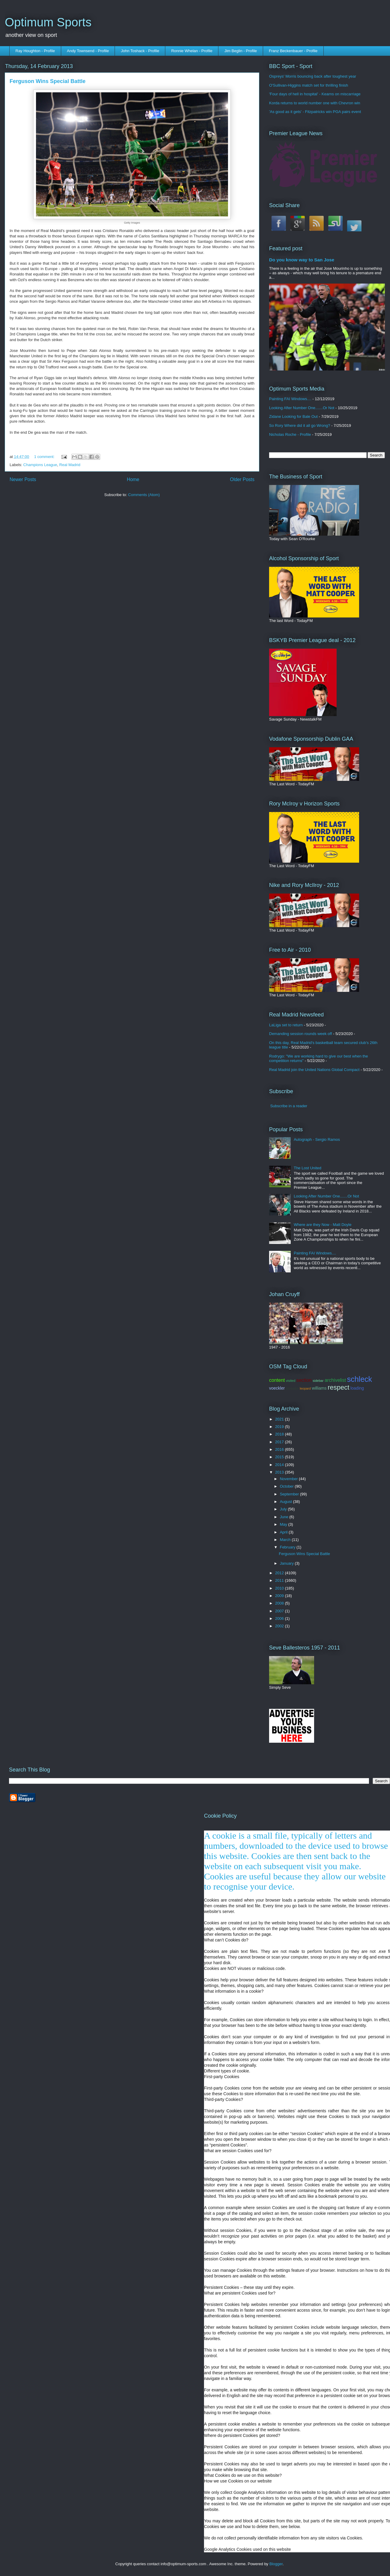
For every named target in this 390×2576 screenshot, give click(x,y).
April (284, 1532)
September (290, 1494)
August (286, 1501)
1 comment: (45, 456)
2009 (280, 1595)
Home (133, 479)
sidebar (318, 1380)
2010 (280, 1588)
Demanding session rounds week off (300, 1033)
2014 (280, 1464)
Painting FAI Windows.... (290, 399)
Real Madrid (69, 465)
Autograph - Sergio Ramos (317, 1139)
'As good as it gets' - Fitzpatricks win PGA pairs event (315, 111)
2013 (280, 1472)
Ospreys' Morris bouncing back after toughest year (312, 76)
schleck (359, 1379)
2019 (280, 1426)
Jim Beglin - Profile (240, 51)
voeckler (277, 1388)
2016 (280, 1449)
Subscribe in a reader (289, 1106)
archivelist (335, 1380)
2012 (280, 1573)
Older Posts (242, 479)
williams (319, 1388)
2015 (280, 1457)
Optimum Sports (48, 22)
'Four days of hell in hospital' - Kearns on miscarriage (315, 94)
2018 (280, 1434)
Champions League (40, 465)
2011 (280, 1580)
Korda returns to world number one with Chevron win (314, 103)
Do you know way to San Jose (301, 259)
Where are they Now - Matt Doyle (322, 1224)
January (287, 1563)
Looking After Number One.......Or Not (301, 408)
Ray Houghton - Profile (35, 51)
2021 (280, 1419)
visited (290, 1380)
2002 (280, 1626)
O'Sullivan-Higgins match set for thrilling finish (308, 85)
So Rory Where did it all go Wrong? (299, 425)
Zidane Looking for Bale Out (293, 416)
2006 (280, 1618)
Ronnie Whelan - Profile (191, 51)
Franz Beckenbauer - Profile (293, 51)
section (304, 1380)
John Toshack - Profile (140, 51)
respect (338, 1387)
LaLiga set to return (286, 1025)
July (284, 1509)
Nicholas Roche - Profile (290, 434)
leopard (305, 1388)
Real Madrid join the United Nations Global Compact (314, 1069)
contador (292, 1388)
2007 (280, 1611)
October (287, 1486)
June (285, 1517)
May (284, 1524)
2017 (280, 1442)
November (289, 1479)
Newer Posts (23, 479)
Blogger (276, 2564)
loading (357, 1388)
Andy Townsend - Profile (88, 51)
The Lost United (307, 1168)
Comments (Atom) (144, 494)
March (286, 1539)
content (277, 1380)
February (288, 1547)
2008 (280, 1603)
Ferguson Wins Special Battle (48, 81)
